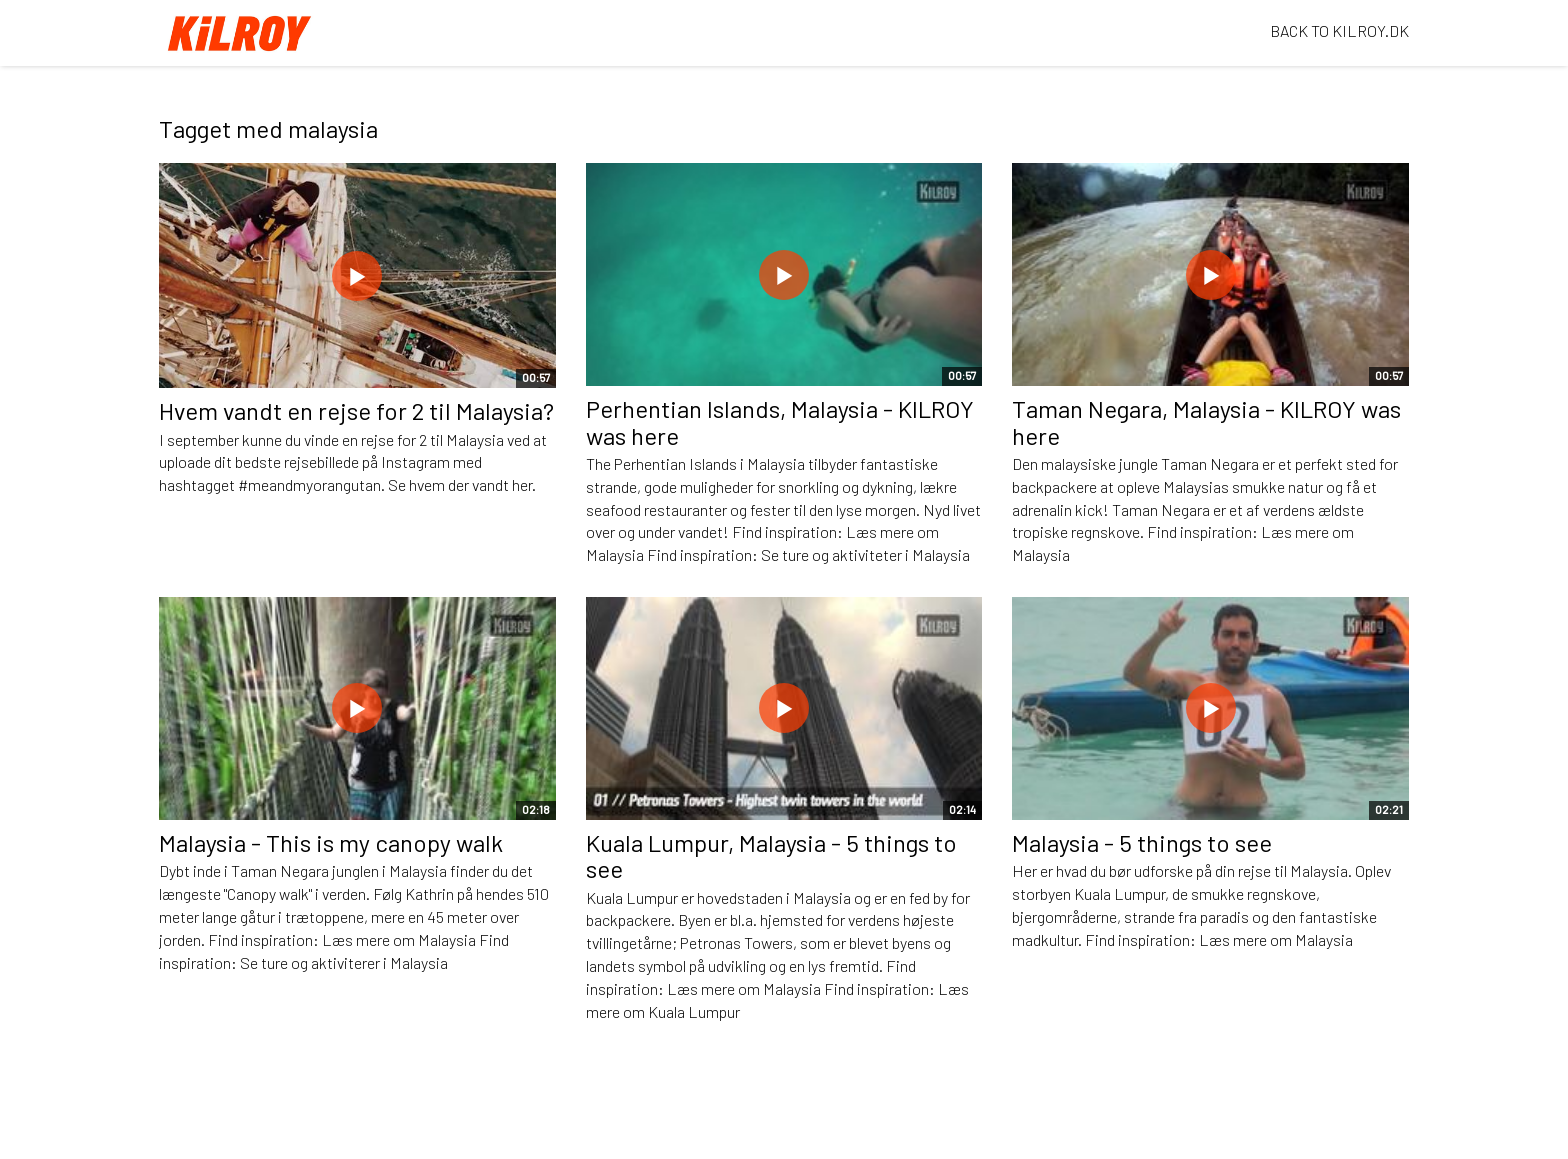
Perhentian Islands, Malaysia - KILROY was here (780, 421)
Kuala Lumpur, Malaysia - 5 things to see (771, 855)
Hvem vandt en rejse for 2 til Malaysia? (356, 410)
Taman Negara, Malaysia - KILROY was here (1206, 421)
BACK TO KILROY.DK (1339, 30)
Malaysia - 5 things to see (1142, 842)
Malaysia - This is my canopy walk (331, 842)
